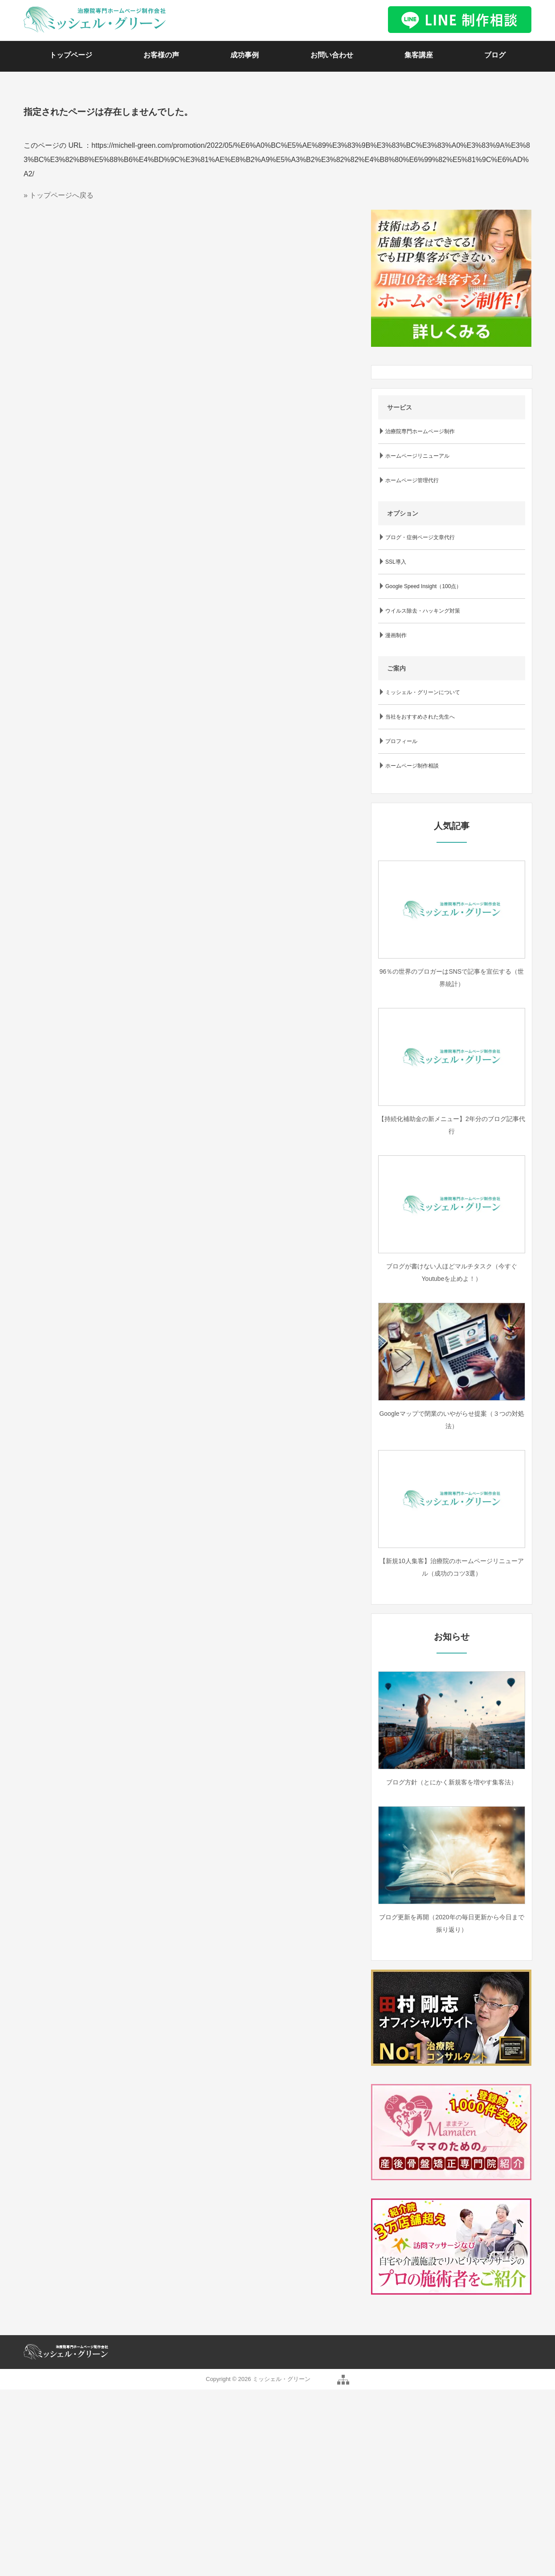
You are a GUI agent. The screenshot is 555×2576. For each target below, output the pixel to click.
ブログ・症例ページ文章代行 (420, 537)
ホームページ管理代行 (412, 480)
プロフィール (401, 741)
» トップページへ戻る (59, 195)
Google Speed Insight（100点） (423, 586)
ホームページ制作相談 (412, 766)
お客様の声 (161, 55)
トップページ (70, 55)
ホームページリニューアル (417, 456)
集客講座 (418, 55)
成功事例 (244, 55)
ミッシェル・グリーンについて (422, 692)
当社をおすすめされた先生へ (420, 717)
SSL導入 (395, 562)
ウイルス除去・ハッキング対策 (422, 611)
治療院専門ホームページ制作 (420, 431)
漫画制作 (396, 635)
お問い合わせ (331, 55)
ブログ (495, 55)
